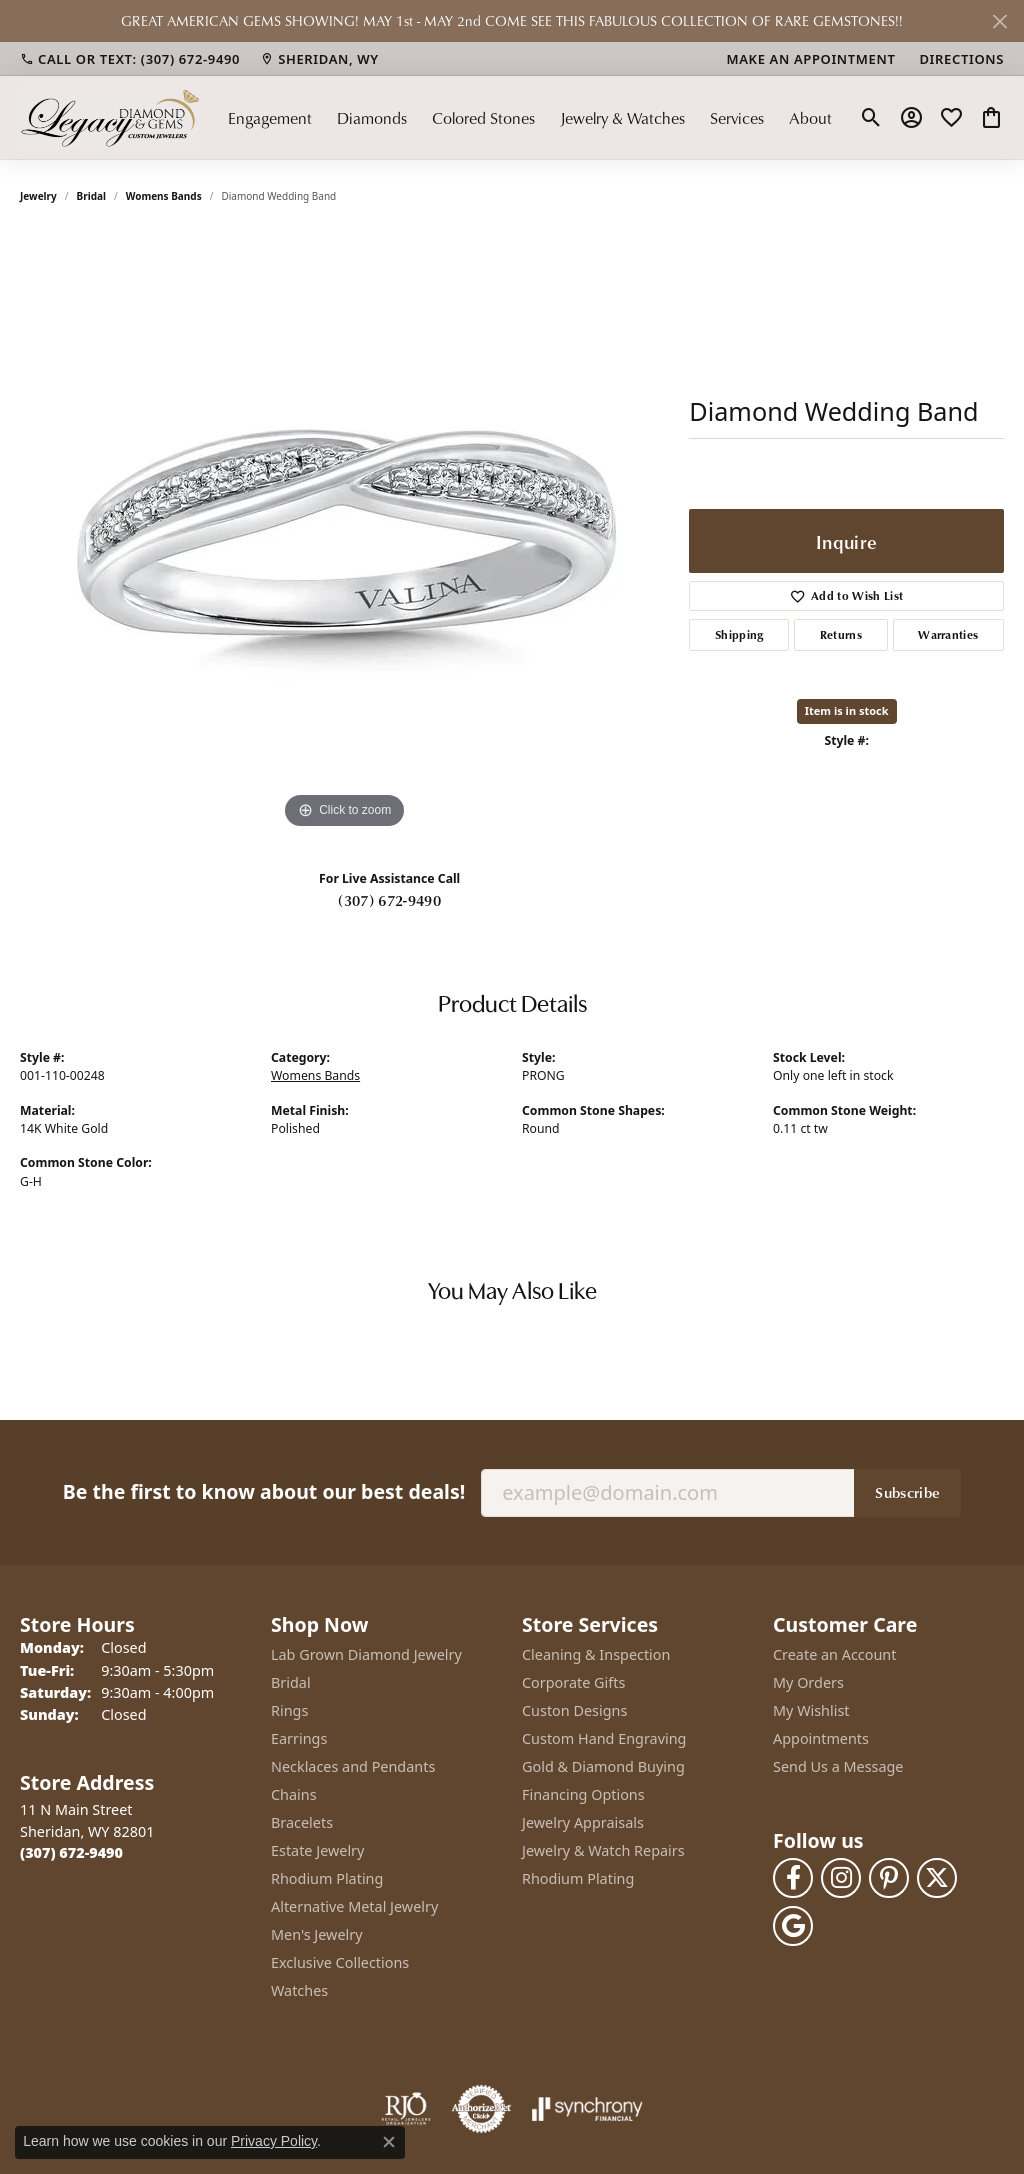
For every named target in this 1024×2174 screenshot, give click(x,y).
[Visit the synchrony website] (587, 2109)
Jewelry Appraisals (583, 1822)
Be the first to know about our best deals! (264, 1491)
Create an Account (834, 1654)
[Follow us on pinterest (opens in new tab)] (889, 1878)
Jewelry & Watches (622, 118)
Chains (294, 1794)
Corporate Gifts (573, 1682)
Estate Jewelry (317, 1850)
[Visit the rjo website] (406, 2109)
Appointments (821, 1738)
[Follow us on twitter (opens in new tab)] (937, 1878)
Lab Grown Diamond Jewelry (366, 1654)
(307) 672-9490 (389, 900)
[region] (345, 534)
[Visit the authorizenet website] (482, 2109)
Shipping (739, 634)
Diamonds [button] (372, 118)
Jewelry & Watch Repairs (603, 1850)
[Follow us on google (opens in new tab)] (793, 1926)
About (810, 118)
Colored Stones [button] (483, 118)
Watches (299, 1990)
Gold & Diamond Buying (603, 1766)
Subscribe (907, 1492)
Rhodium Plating (327, 1878)
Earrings (299, 1738)
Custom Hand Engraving (604, 1738)
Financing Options (583, 1794)
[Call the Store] (71, 1852)
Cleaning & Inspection (596, 1654)
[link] (130, 59)
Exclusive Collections (340, 1962)
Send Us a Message (838, 1766)
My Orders (808, 1682)
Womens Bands (164, 196)
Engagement (270, 118)
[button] (871, 118)
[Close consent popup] (389, 2142)
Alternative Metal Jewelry (354, 1906)
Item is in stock (847, 710)
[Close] (999, 21)
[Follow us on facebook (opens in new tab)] (793, 1878)
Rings (289, 1710)
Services (737, 118)
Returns (841, 634)
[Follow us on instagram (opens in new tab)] (841, 1878)
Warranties (948, 634)
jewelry (38, 196)
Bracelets (302, 1822)
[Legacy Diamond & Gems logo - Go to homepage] (110, 117)
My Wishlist (811, 1710)
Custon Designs (574, 1710)
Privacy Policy (274, 2141)
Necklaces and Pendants (353, 1766)
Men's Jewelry (317, 1934)
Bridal (91, 196)
